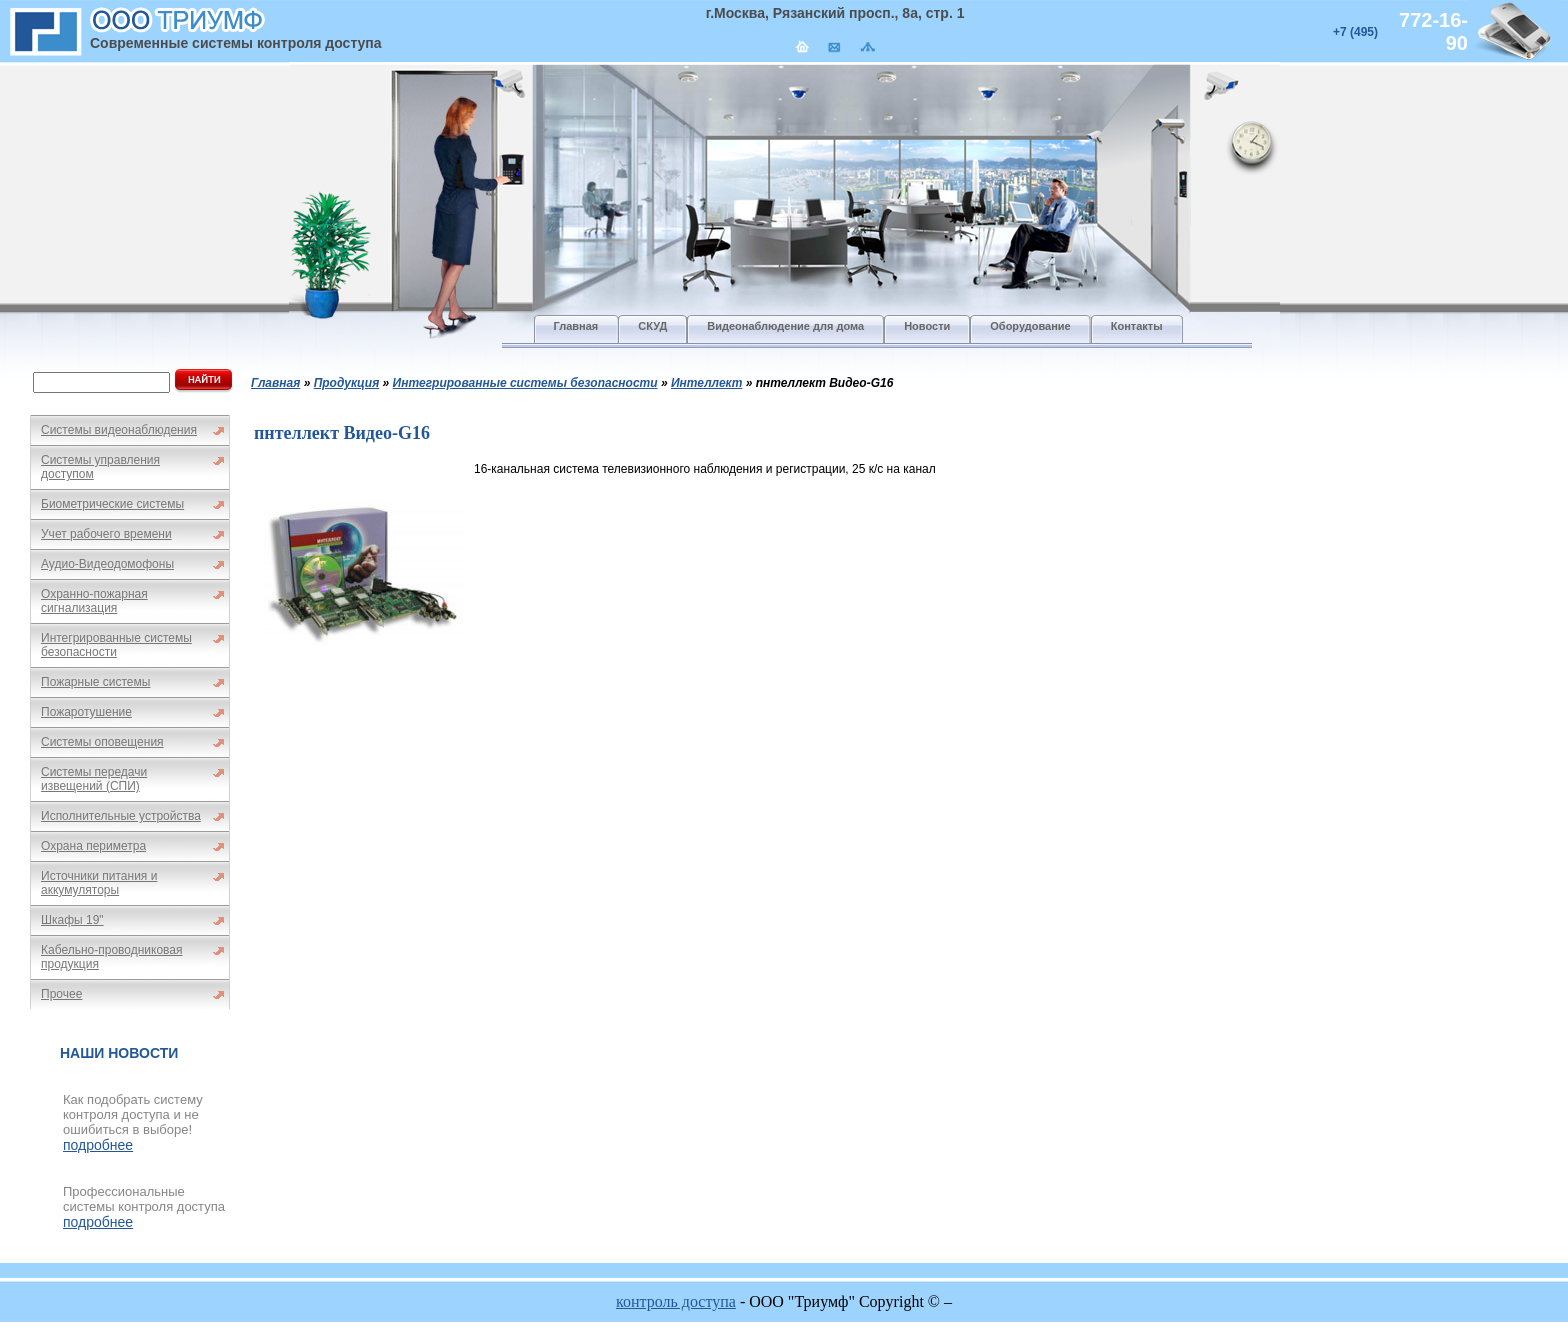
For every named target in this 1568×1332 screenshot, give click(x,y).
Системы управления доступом (100, 467)
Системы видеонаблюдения (119, 430)
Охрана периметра (93, 846)
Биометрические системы (112, 504)
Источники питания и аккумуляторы (99, 883)
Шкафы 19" (72, 920)
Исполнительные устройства (121, 816)
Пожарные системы (95, 682)
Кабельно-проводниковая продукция (112, 957)
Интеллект (706, 383)
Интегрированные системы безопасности (116, 645)
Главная (275, 383)
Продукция (347, 383)
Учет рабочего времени (106, 534)
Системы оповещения (102, 742)
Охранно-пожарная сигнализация (94, 601)
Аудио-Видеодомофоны (107, 564)
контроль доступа (676, 1301)
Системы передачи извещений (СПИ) (94, 779)
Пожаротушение (86, 712)
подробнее (98, 1145)
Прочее (61, 994)
